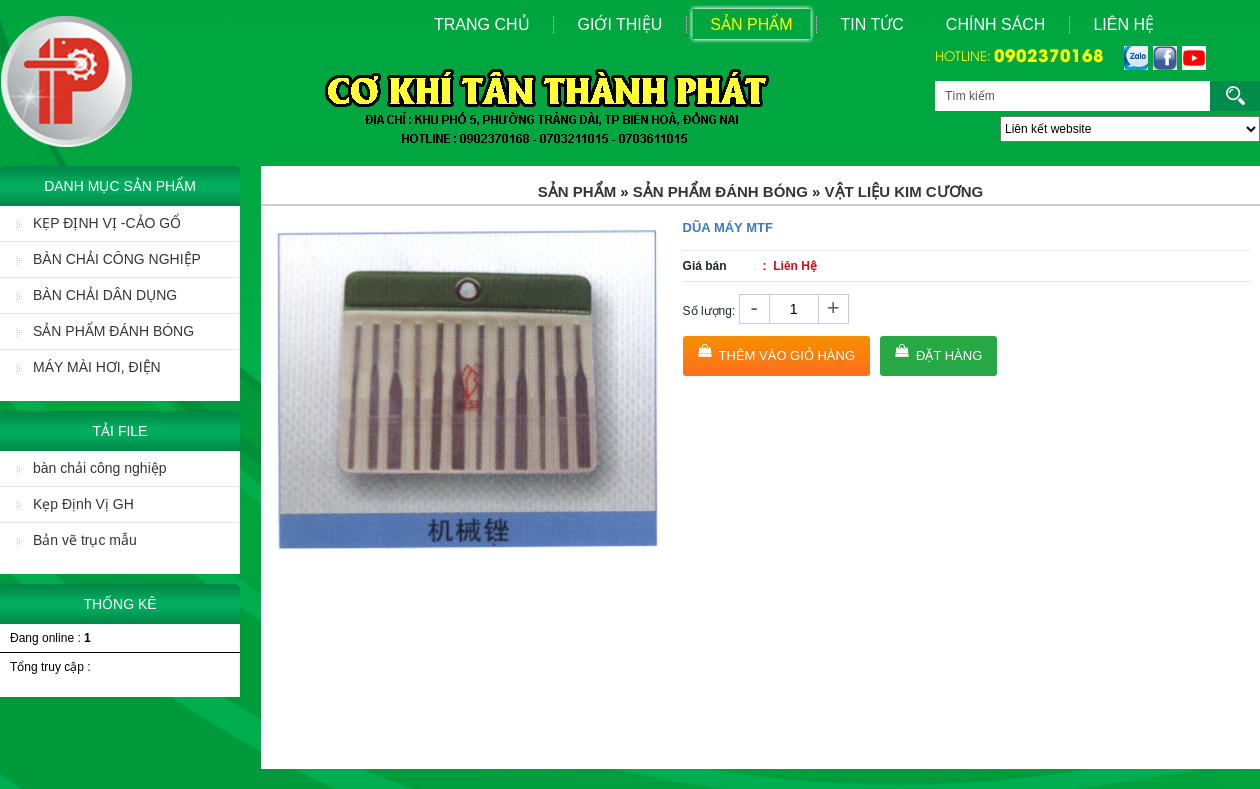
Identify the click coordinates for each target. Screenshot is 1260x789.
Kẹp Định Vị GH (75, 504)
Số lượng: (709, 311)
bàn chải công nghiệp (92, 468)
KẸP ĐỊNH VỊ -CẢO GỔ (99, 223)
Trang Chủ (482, 24)
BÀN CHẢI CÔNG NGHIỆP (109, 259)
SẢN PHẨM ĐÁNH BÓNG (105, 331)
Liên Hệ (1123, 24)
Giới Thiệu (620, 24)
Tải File (120, 431)
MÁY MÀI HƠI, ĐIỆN (89, 367)
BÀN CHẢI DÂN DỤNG (97, 295)
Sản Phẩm (751, 24)
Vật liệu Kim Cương (904, 191)
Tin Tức (872, 24)
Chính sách (996, 24)
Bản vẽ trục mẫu (77, 540)
